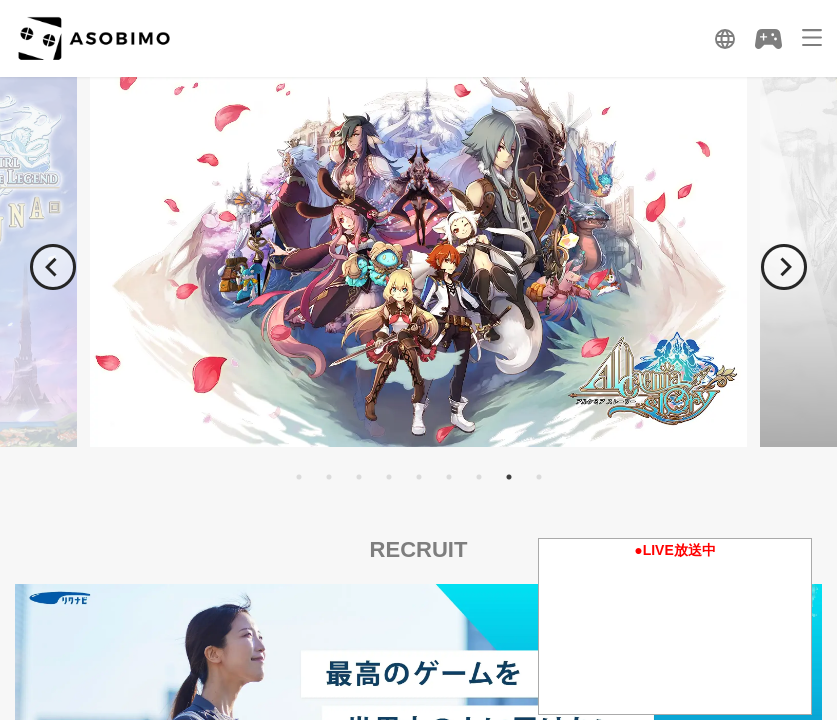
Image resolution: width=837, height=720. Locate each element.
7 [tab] (479, 477)
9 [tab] (539, 477)
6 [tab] (449, 477)
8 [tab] (509, 477)
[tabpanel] (419, 261)
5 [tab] (419, 477)
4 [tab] (389, 477)
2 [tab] (329, 477)
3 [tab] (359, 477)
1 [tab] (299, 477)
